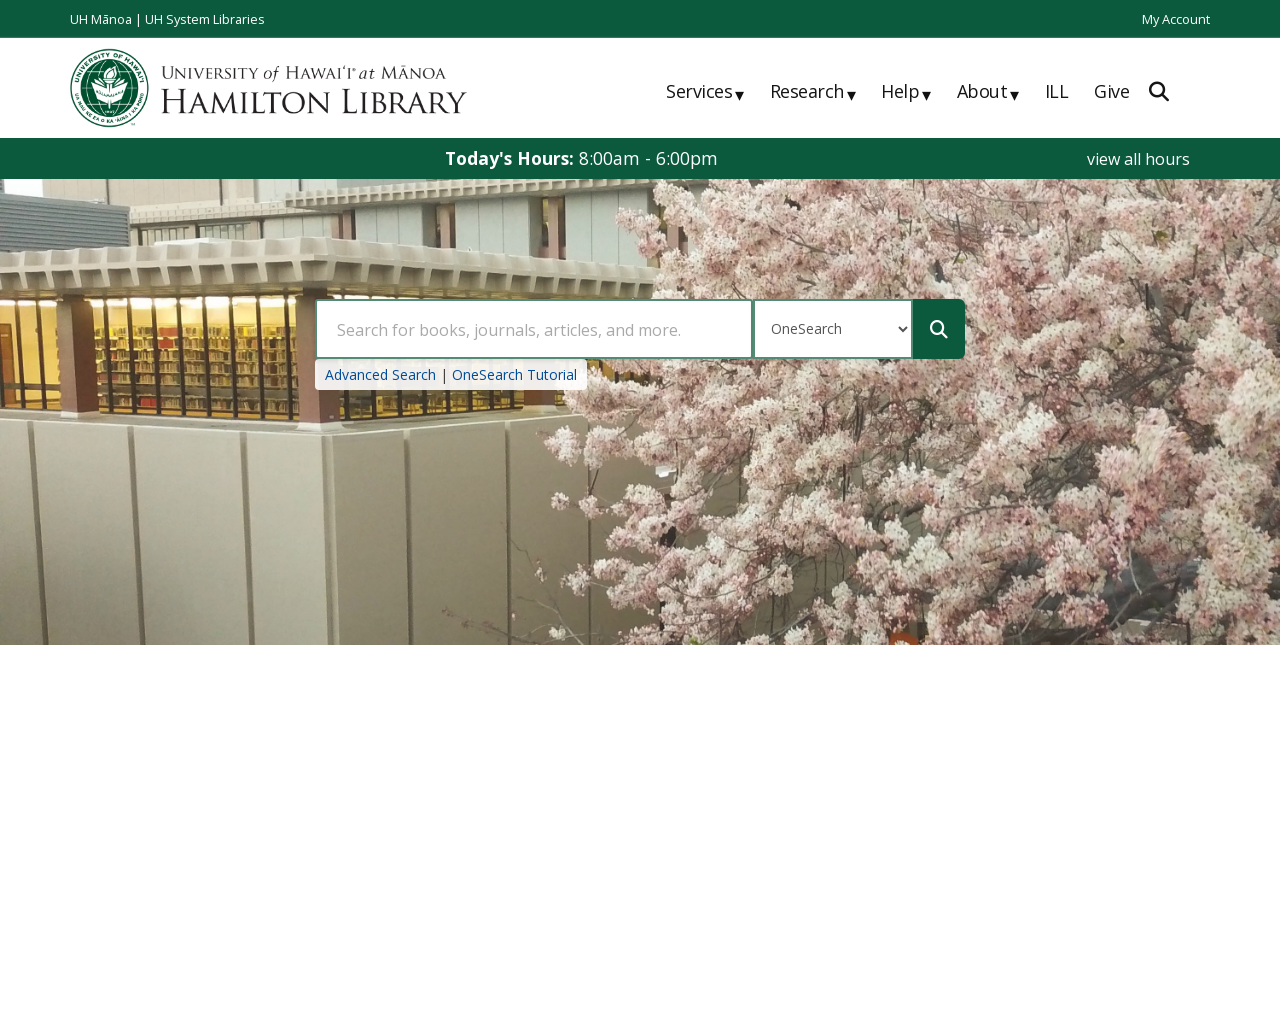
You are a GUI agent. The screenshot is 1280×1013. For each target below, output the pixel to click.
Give (1111, 91)
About (988, 93)
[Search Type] (833, 329)
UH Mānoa (101, 19)
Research (813, 93)
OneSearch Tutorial (514, 374)
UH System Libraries (205, 19)
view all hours (1138, 159)
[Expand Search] (1159, 91)
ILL (1057, 91)
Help (906, 93)
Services (705, 93)
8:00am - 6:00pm (648, 158)
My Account (1176, 19)
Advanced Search (380, 374)
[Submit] (939, 329)
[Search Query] (534, 329)
